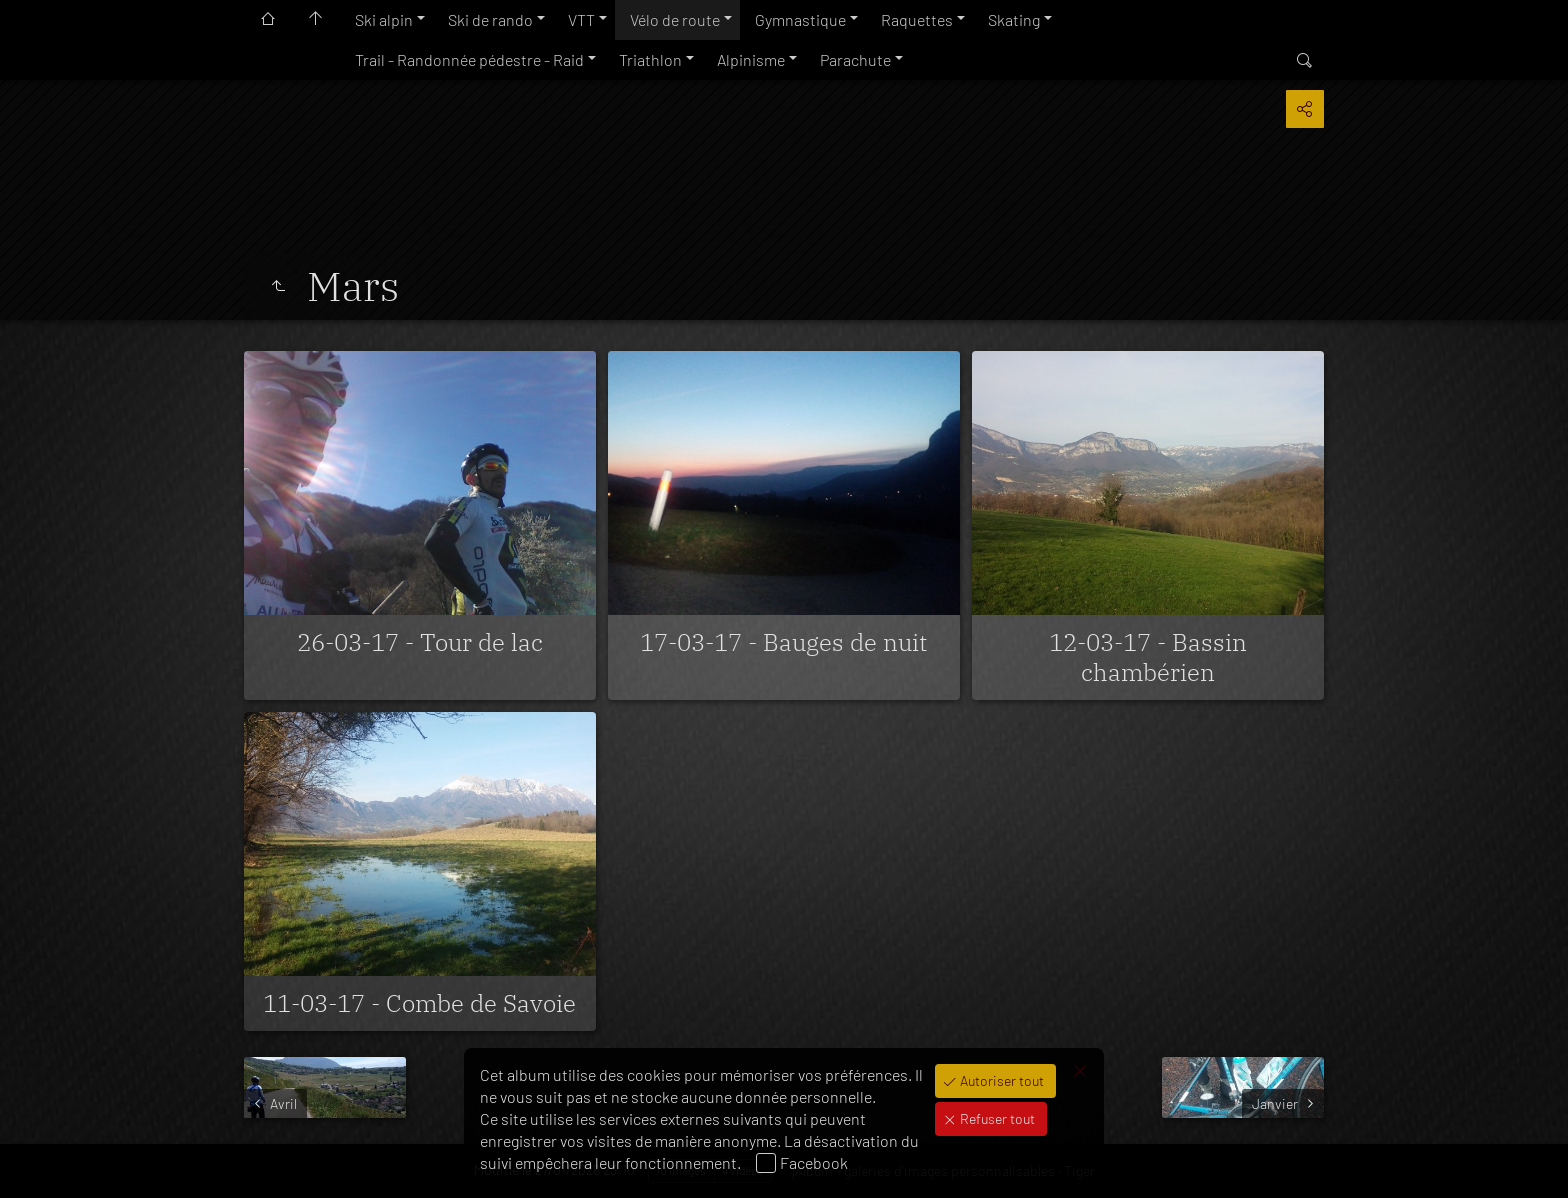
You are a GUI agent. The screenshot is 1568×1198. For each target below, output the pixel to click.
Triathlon (650, 59)
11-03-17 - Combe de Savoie (419, 1003)
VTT (581, 19)
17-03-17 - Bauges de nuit (783, 642)
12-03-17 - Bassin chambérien (1148, 657)
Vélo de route (675, 19)
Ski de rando (490, 19)
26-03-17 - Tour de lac (420, 642)
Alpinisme (751, 59)
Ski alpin (384, 19)
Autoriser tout (1000, 1080)
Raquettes (917, 19)
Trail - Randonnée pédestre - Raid (469, 59)
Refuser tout (996, 1118)
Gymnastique (800, 19)
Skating (1014, 19)
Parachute (855, 59)
